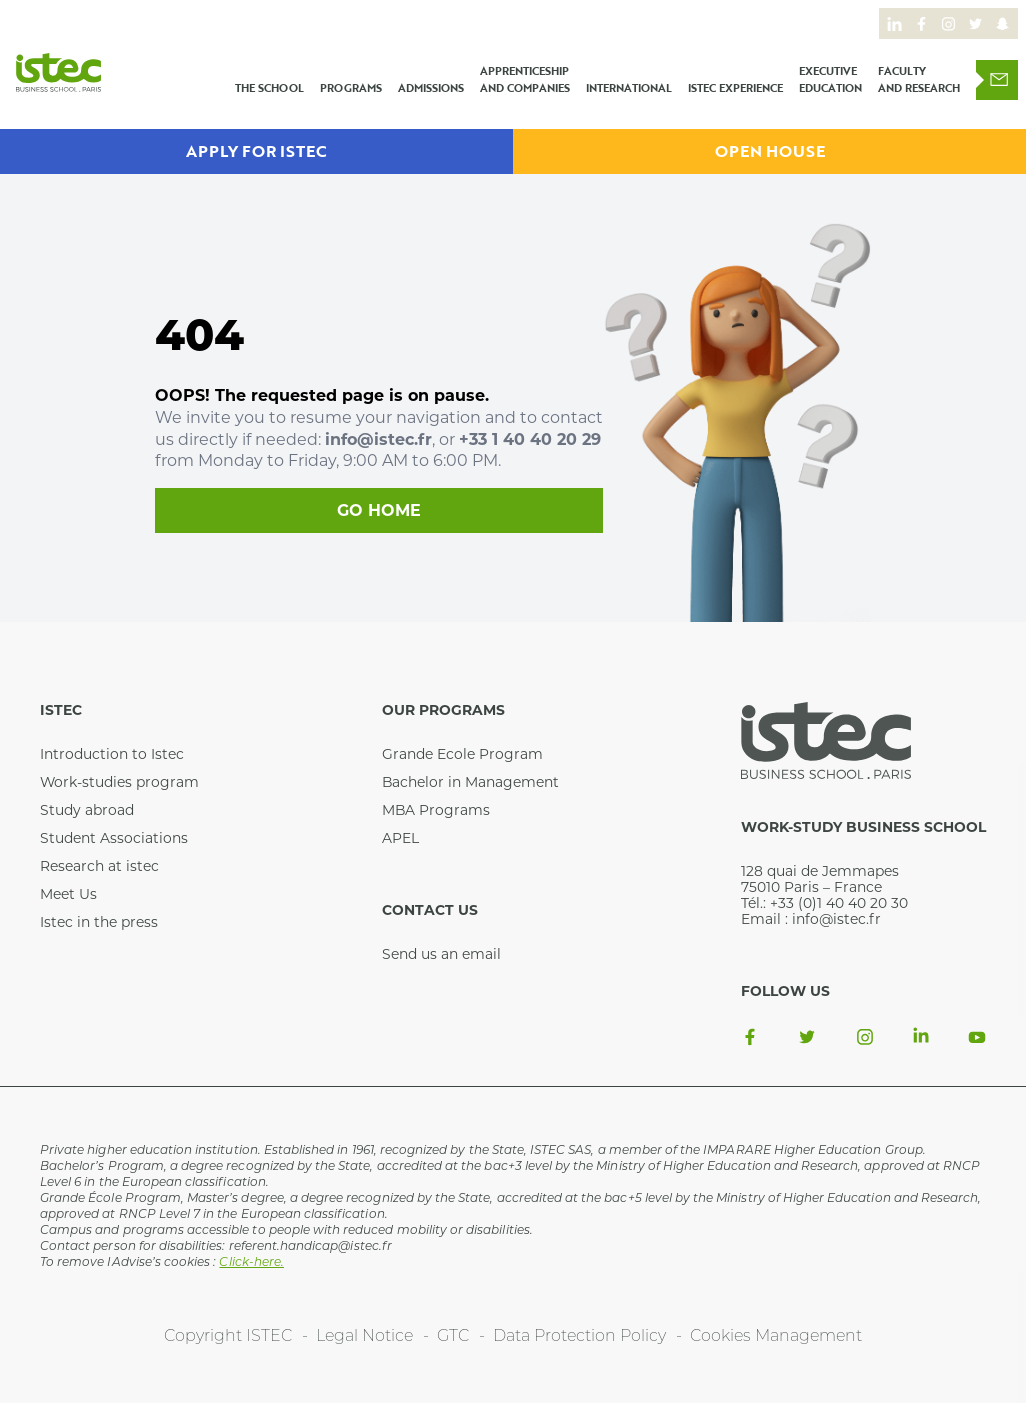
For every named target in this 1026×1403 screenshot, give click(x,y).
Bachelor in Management (470, 782)
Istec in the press (99, 922)
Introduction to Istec (112, 754)
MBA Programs (436, 810)
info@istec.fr (378, 439)
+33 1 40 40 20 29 (530, 439)
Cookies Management (776, 1337)
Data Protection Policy (579, 1337)
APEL (400, 838)
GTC (453, 1337)
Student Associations (114, 838)
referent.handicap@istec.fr (310, 1247)
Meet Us (68, 894)
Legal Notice (364, 1337)
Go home (379, 510)
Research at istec (99, 866)
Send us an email (441, 954)
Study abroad (87, 810)
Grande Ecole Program (462, 754)
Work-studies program (119, 782)
